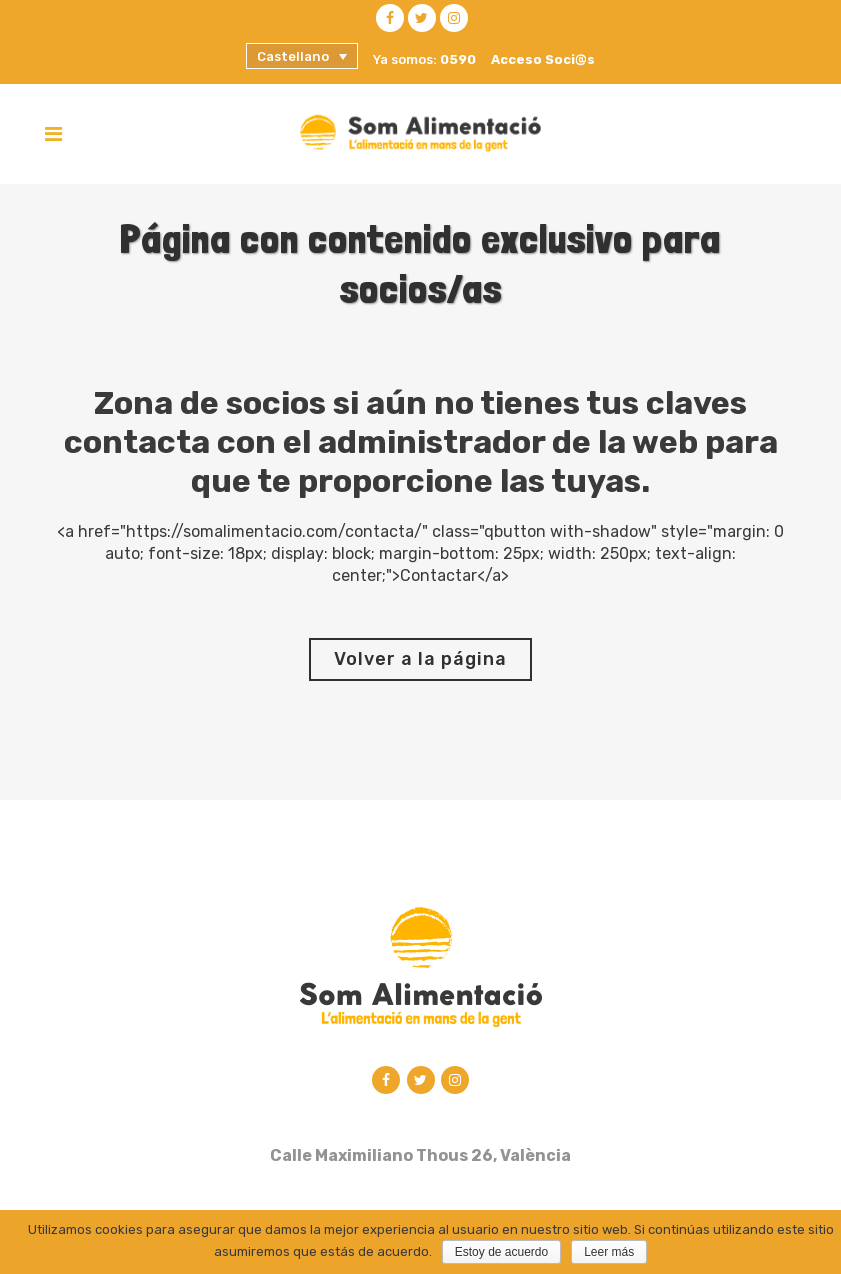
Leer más (609, 1252)
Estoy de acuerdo (501, 1252)
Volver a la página (420, 659)
